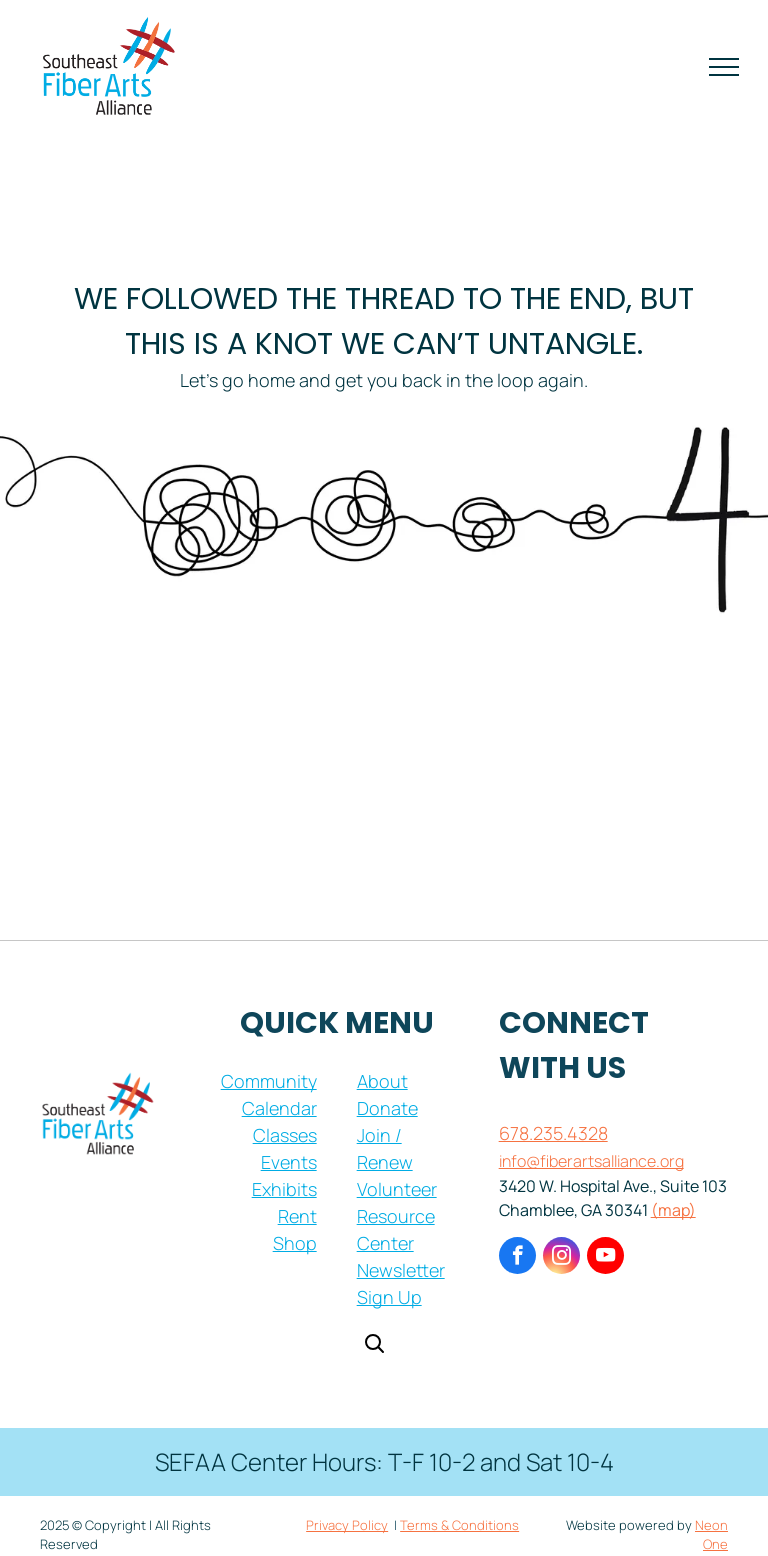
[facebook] (517, 1258)
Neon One (711, 1535)
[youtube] (605, 1258)
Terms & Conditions (459, 1525)
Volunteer (397, 1189)
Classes (285, 1135)
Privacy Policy (347, 1525)
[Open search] (374, 1345)
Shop (295, 1243)
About (382, 1081)
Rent (297, 1216)
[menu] (724, 67)
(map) (673, 1210)
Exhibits (284, 1189)
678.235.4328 (553, 1133)
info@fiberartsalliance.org (591, 1161)
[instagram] (561, 1258)
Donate (387, 1108)
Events (289, 1162)
